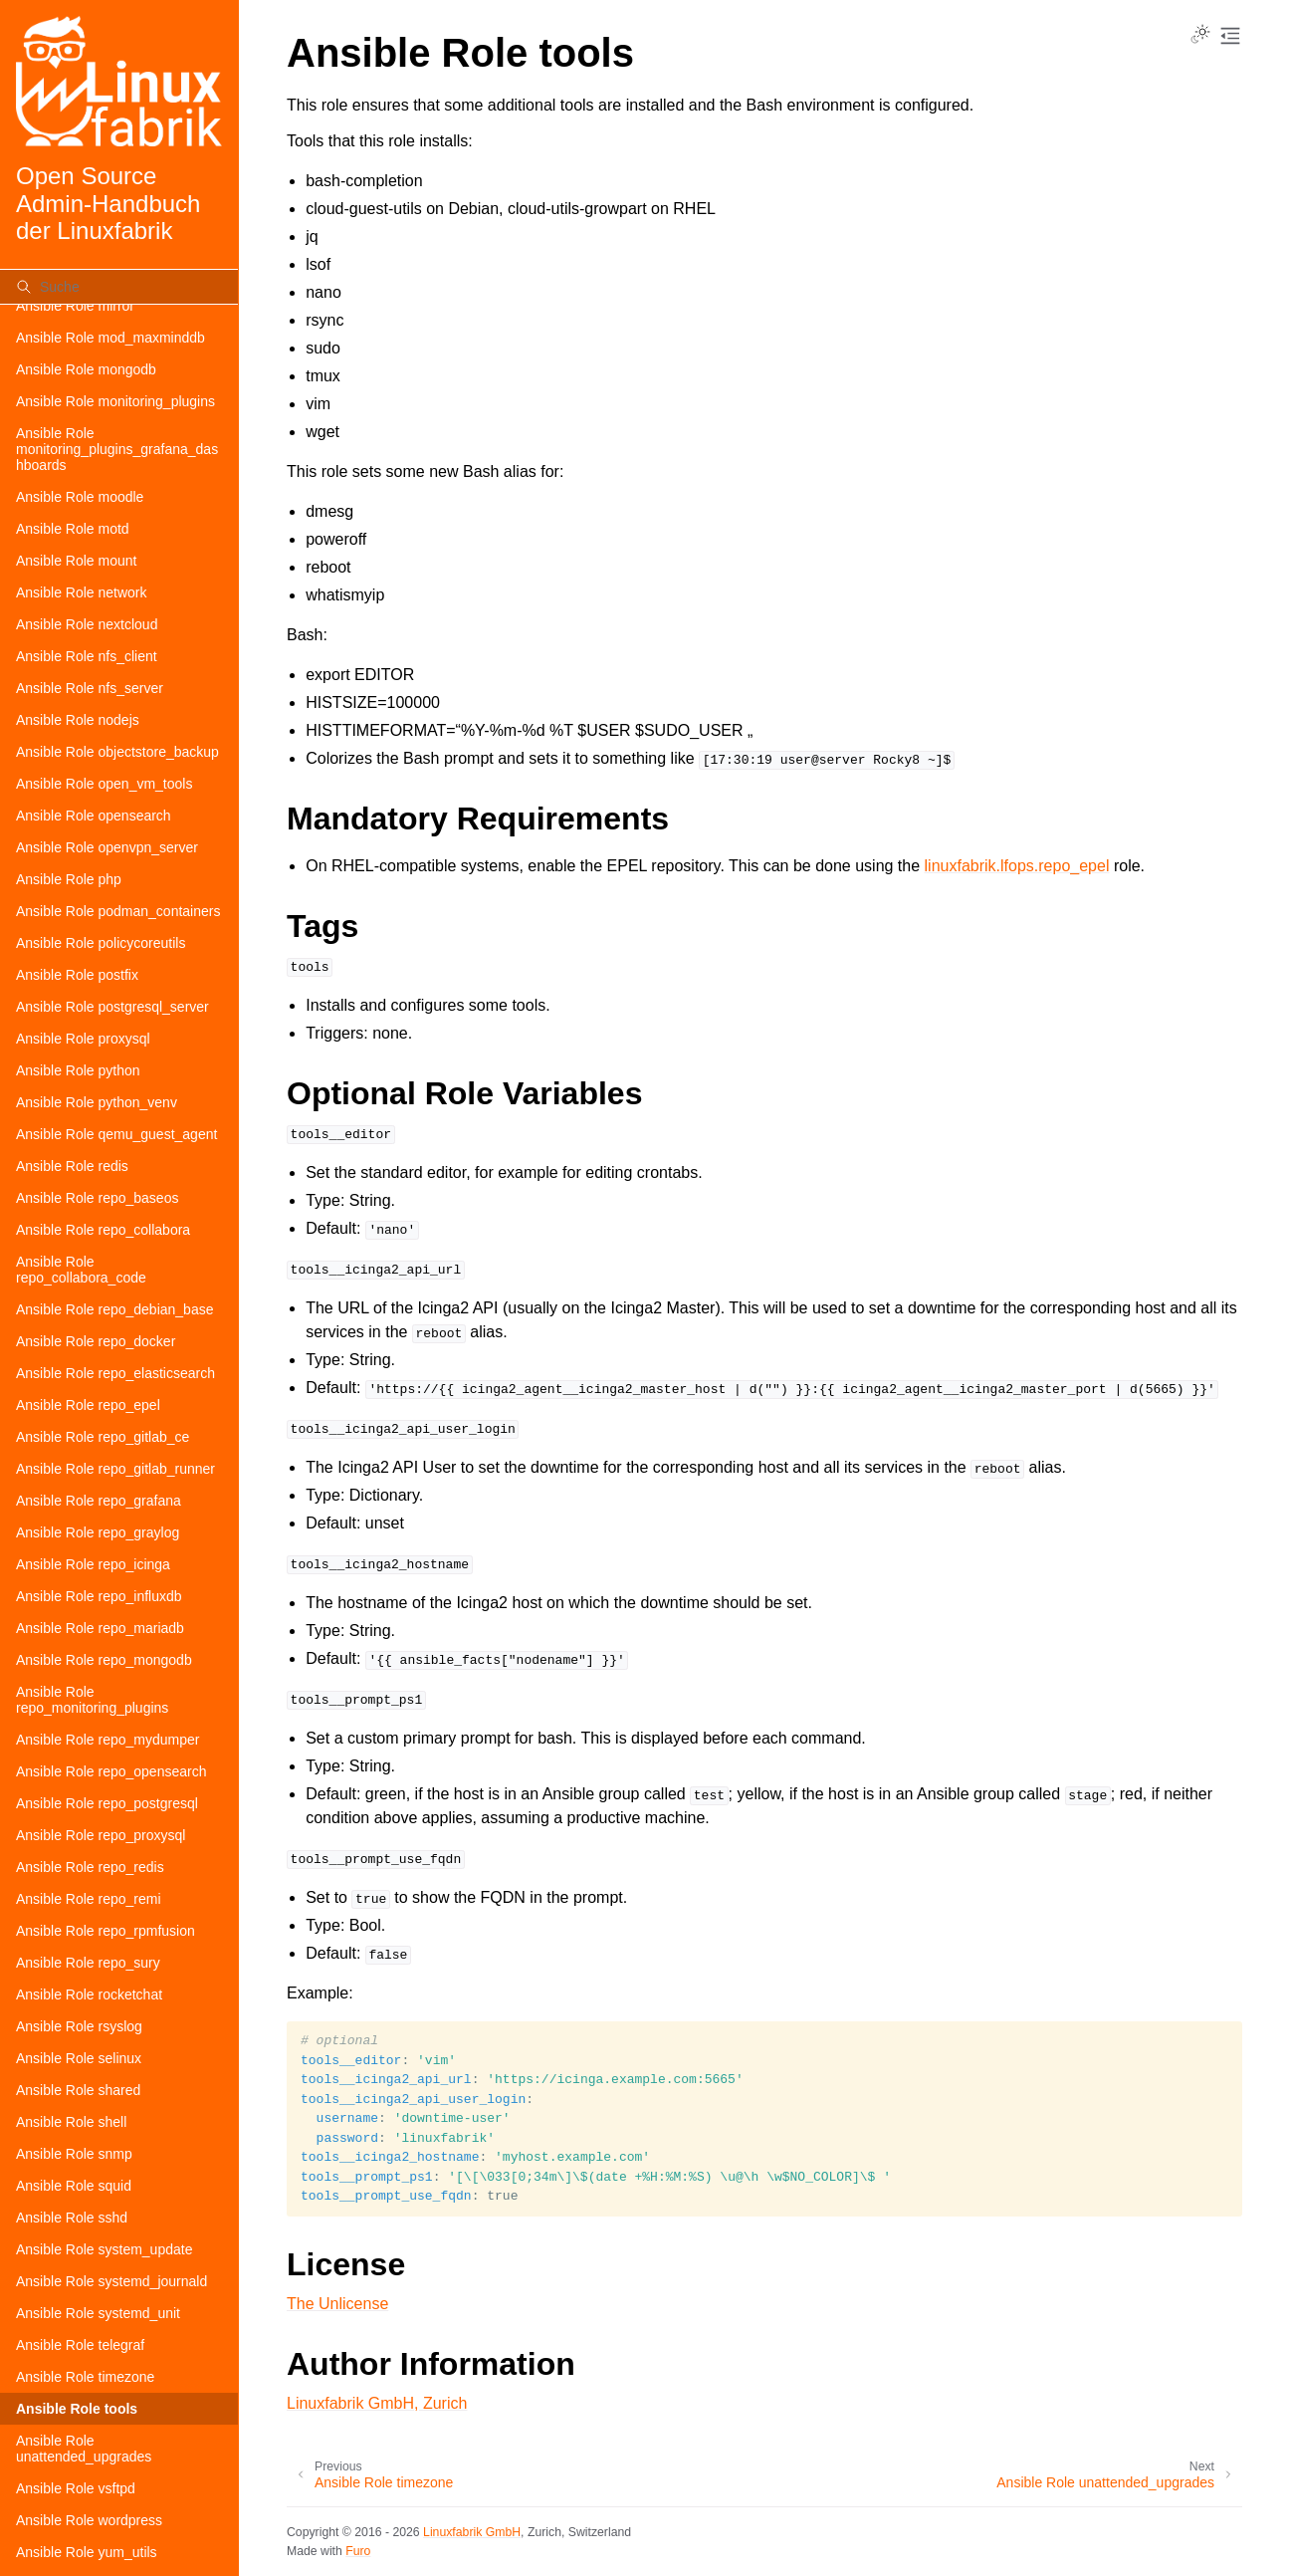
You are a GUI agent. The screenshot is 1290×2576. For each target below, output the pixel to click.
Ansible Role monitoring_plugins (115, 401)
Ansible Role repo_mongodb (104, 1660)
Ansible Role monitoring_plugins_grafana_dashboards (117, 449)
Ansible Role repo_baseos (97, 1198)
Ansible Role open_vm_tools (104, 784)
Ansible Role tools (76, 2409)
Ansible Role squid (73, 2186)
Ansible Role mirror (75, 306)
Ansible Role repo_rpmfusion (105, 1931)
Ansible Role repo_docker (95, 1341)
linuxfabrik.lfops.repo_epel (1017, 865)
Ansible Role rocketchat (89, 1994)
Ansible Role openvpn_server (107, 847)
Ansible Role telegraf (80, 2345)
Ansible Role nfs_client (86, 656)
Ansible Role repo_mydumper (107, 1740)
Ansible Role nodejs (77, 720)
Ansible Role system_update (104, 2249)
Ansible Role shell (71, 2122)
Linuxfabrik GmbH (472, 2532)
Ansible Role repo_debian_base (114, 1309)
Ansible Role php (68, 879)
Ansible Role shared (78, 2090)
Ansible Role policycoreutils (100, 943)
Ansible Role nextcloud (86, 624)
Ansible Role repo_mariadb (100, 1628)
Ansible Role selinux (78, 2058)
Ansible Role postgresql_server (112, 1007)
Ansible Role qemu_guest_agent (116, 1134)
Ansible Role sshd (71, 2217)
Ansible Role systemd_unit (98, 2313)
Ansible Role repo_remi (88, 1899)
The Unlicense (337, 2303)
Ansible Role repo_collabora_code (81, 1270)
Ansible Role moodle (79, 497)
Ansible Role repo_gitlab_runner (115, 1469)
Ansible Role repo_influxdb (99, 1596)
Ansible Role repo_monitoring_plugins (92, 1700)
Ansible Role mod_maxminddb (110, 338)
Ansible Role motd (72, 529)
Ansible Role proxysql (83, 1039)
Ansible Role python (78, 1070)
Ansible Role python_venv (96, 1102)
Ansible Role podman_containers (118, 911)
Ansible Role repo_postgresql (107, 1803)
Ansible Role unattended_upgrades (83, 2448)
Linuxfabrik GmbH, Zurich (377, 2403)
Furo (357, 2551)
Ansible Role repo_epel (88, 1405)
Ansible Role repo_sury (88, 1963)
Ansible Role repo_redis (90, 1867)
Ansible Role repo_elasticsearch (115, 1373)
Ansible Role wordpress (89, 2520)
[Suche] (119, 287)
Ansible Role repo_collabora (103, 1230)
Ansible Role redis (72, 1166)
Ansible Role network (81, 592)
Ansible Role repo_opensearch (111, 1771)
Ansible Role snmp (74, 2154)
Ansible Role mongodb (86, 369)
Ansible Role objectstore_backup (117, 752)
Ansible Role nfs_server (89, 688)
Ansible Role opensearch (93, 815)
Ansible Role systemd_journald (111, 2281)
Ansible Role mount (76, 561)
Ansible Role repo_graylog (97, 1532)
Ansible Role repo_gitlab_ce (102, 1437)
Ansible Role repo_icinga (93, 1564)
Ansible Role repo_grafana (98, 1501)
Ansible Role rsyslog (79, 2026)
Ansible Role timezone (85, 2377)
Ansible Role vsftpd (75, 2488)
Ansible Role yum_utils (86, 2552)
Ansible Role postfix (77, 975)
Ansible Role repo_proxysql (100, 1835)
